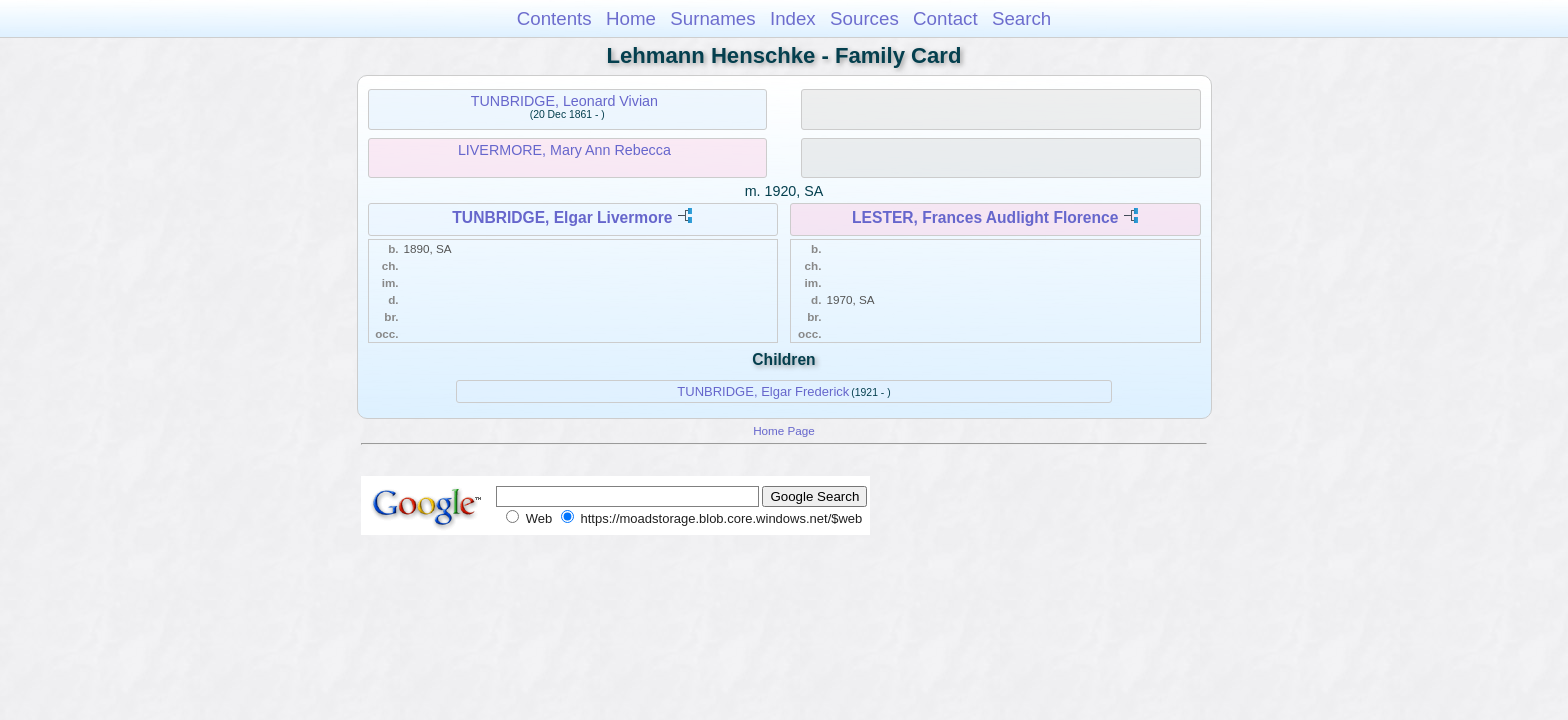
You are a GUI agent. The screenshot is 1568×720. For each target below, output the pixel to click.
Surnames (712, 18)
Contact (945, 18)
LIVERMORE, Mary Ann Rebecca (564, 150)
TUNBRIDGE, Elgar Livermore (562, 217)
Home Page (784, 430)
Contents (554, 18)
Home (631, 18)
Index (793, 18)
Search (1021, 18)
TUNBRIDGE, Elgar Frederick (763, 391)
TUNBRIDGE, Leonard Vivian (564, 101)
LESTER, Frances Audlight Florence (985, 217)
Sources (864, 18)
